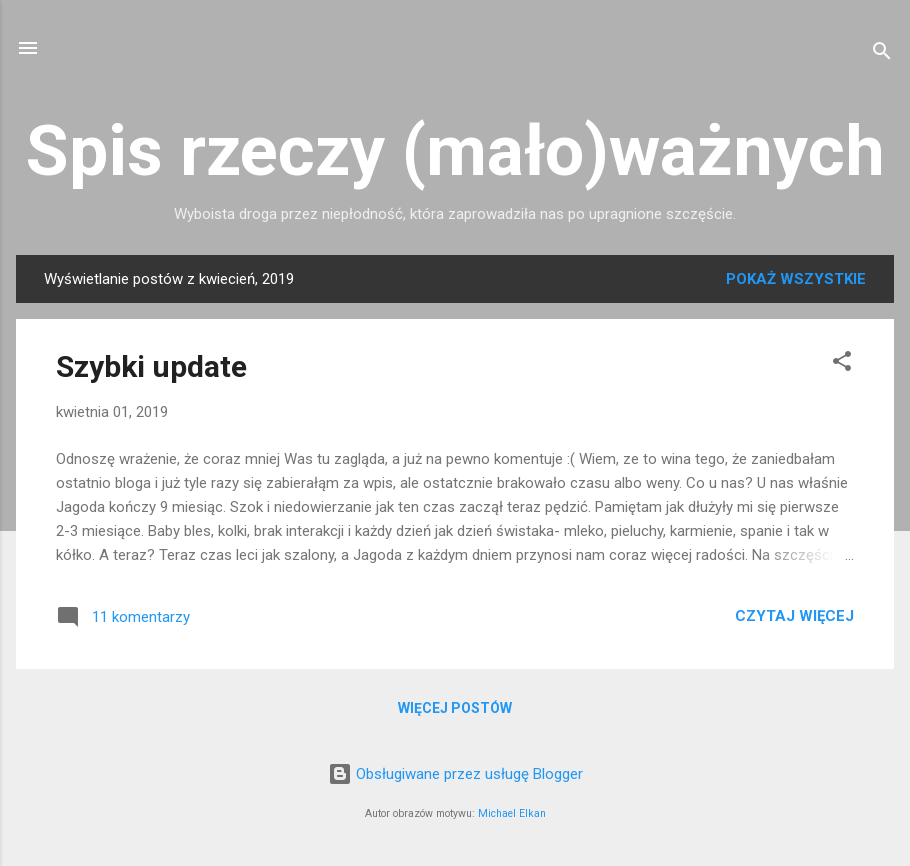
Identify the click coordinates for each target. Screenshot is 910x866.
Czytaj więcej (794, 616)
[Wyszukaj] (882, 54)
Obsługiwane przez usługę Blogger (455, 774)
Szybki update (151, 366)
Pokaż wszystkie (796, 279)
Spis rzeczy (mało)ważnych (455, 151)
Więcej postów (455, 708)
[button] (842, 364)
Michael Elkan (512, 813)
